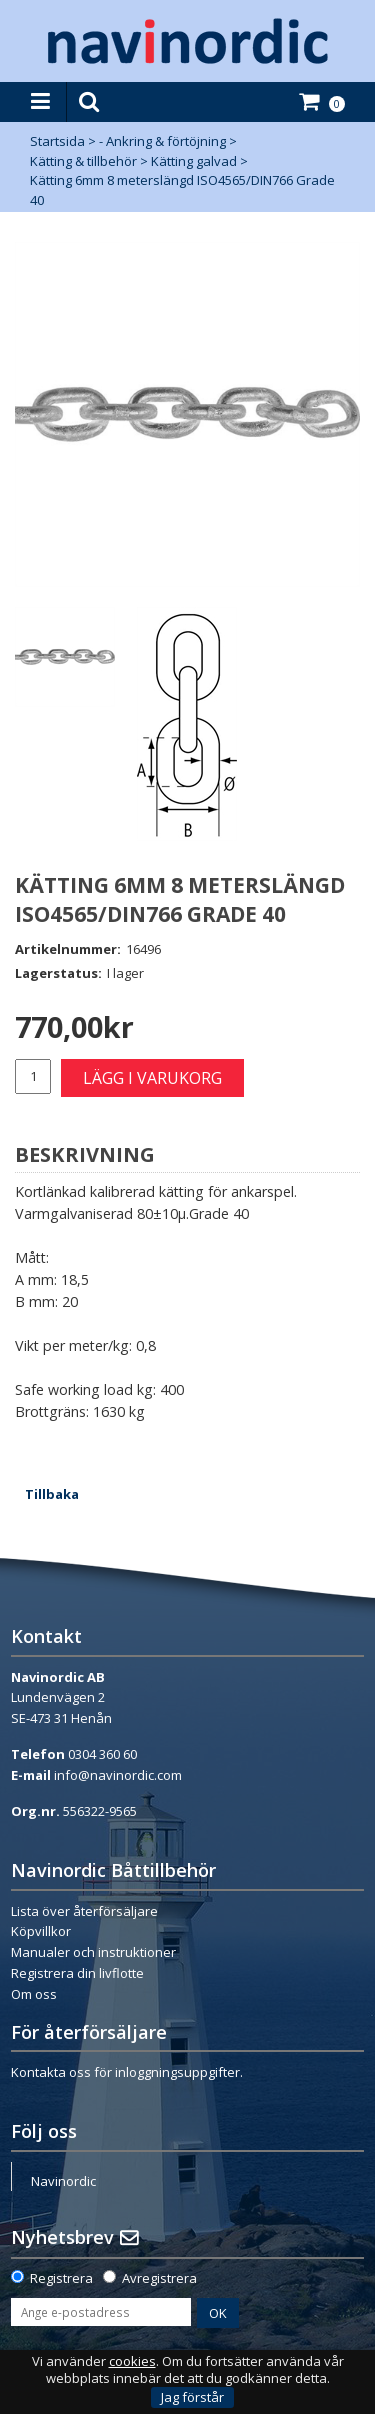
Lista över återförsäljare (84, 1911)
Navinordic (63, 2181)
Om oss (34, 1994)
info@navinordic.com (118, 1775)
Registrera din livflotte (77, 1973)
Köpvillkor (41, 1931)
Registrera (61, 2278)
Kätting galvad (194, 161)
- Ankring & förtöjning (162, 141)
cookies (132, 2361)
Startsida (57, 141)
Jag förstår (192, 2397)
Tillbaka (52, 1494)
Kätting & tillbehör (83, 161)
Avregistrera (159, 2278)
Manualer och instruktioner (93, 1952)
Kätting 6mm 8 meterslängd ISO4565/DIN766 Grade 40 (182, 190)
